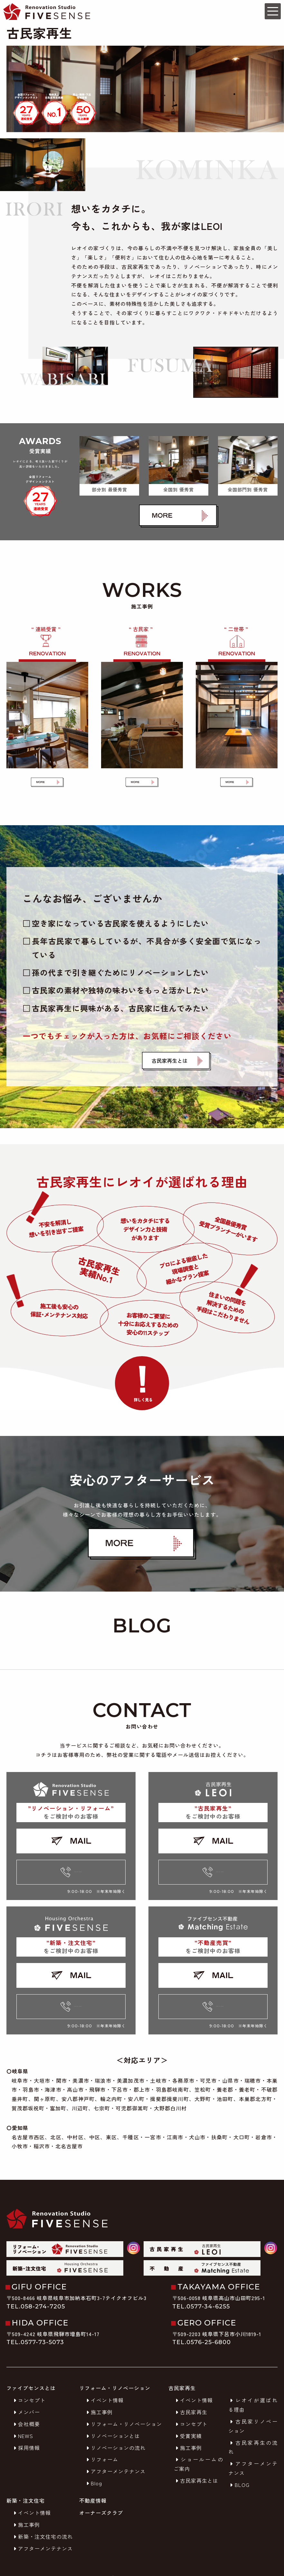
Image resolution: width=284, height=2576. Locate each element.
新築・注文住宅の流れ (42, 2521)
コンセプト (28, 2385)
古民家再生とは (196, 2465)
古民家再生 (190, 2397)
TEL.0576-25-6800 (201, 2327)
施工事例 (98, 2397)
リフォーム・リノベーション (123, 2409)
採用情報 (26, 2432)
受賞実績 (188, 2420)
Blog (93, 2468)
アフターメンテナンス (115, 2456)
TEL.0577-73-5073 (35, 2327)
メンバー (26, 2397)
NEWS (22, 2420)
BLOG (239, 2469)
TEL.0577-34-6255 (201, 2291)
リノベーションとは (112, 2420)
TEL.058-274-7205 (35, 2291)
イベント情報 (104, 2385)
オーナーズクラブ (101, 2497)
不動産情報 (93, 2485)
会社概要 (26, 2409)
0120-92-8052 (71, 1856)
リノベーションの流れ (115, 2432)
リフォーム (101, 2444)
